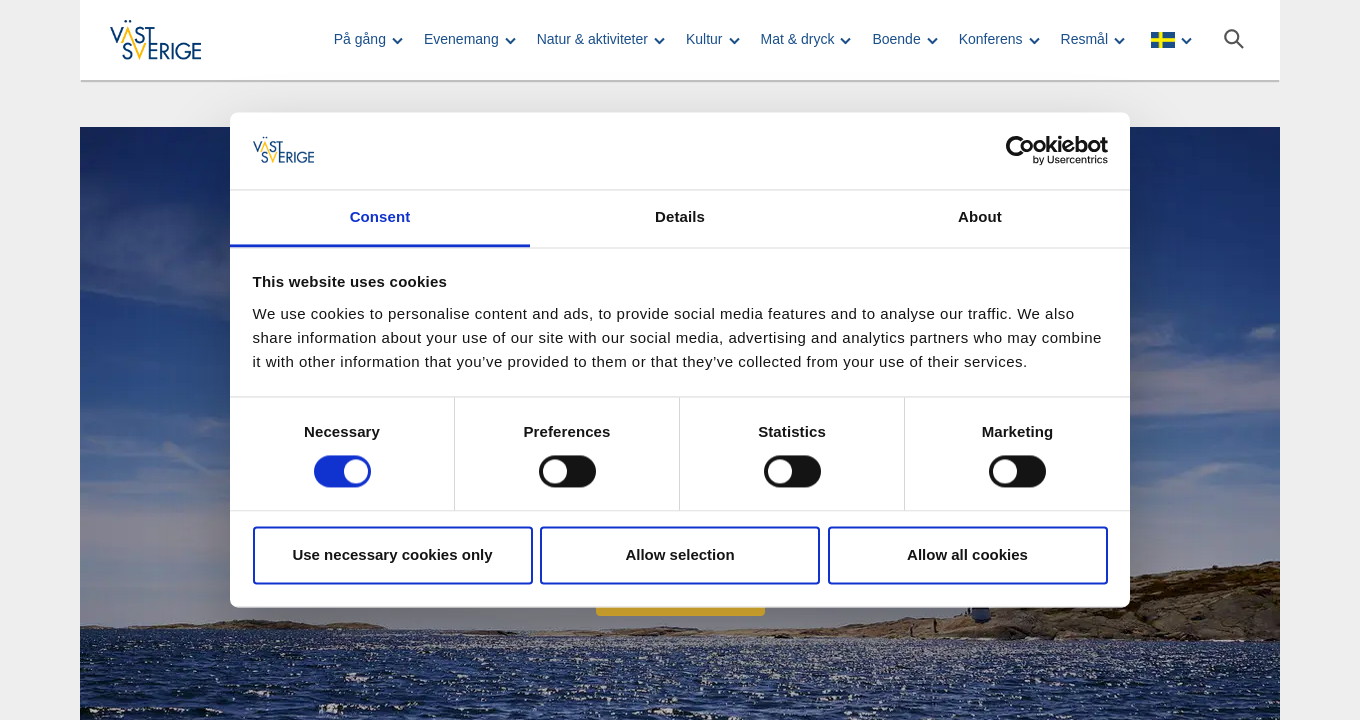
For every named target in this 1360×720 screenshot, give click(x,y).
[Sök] (1234, 39)
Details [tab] (680, 216)
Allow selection (679, 554)
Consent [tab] (380, 216)
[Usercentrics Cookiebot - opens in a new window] (1020, 151)
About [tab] (980, 216)
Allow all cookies (967, 554)
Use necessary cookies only (392, 554)
